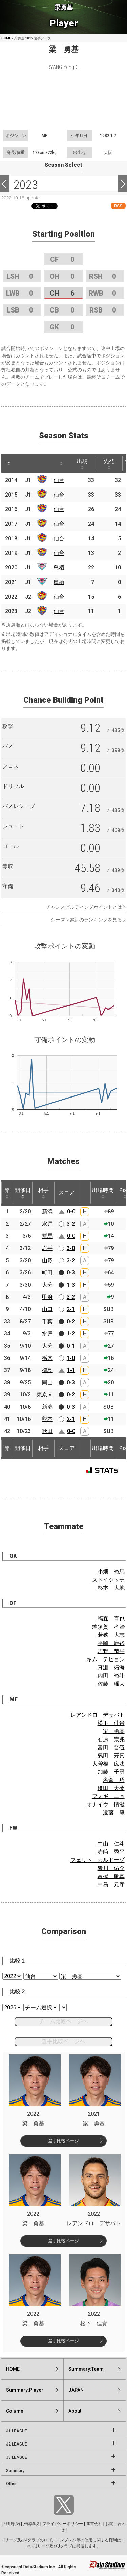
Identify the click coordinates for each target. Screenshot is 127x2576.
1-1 (71, 1370)
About (74, 2411)
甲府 (47, 1297)
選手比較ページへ (63, 2041)
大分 (47, 1285)
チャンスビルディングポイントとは (84, 907)
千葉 (47, 1321)
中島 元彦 (111, 1884)
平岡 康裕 (111, 1643)
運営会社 (94, 2523)
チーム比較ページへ (63, 2021)
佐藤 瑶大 (111, 1684)
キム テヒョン (106, 1659)
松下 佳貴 (111, 1723)
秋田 (47, 1431)
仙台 (59, 480)
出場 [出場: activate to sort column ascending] (82, 463)
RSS (118, 205)
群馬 (47, 1236)
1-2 (71, 1333)
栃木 (47, 1358)
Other (11, 2483)
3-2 (71, 1224)
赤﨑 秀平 (111, 1852)
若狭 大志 (111, 1635)
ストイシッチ (108, 1579)
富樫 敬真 (111, 1876)
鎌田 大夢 (111, 1788)
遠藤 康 (114, 1812)
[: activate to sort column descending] (8, 463)
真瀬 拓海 (111, 1667)
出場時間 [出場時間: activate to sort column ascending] (103, 1193)
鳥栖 (59, 567)
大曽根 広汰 (108, 1763)
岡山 (47, 1382)
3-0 (71, 1248)
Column (14, 2411)
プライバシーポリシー (62, 2523)
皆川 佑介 (111, 1868)
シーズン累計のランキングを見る (86, 919)
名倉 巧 (114, 1780)
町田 (47, 1272)
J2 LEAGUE (16, 2444)
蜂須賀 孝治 (108, 1627)
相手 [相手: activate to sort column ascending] (43, 1193)
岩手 (47, 1248)
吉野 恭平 (111, 1651)
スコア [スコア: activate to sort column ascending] (67, 1192)
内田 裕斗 (111, 1675)
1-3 (71, 1285)
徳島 (47, 1370)
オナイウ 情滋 (106, 1804)
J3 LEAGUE (16, 2457)
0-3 (71, 1272)
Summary (15, 2470)
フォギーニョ (108, 1796)
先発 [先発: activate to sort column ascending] (109, 463)
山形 (47, 1260)
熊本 (47, 1419)
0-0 (71, 1211)
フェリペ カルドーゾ (97, 1860)
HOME (6, 38)
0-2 (71, 1321)
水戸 (47, 1224)
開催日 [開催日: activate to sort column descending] (23, 1193)
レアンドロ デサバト (97, 1715)
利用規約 (12, 2523)
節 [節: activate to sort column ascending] (7, 1193)
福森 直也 (111, 1618)
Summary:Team (86, 2369)
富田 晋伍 (111, 1747)
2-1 (71, 1309)
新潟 (47, 1211)
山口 (47, 1309)
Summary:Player (24, 2390)
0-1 (71, 1346)
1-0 (71, 1358)
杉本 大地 (111, 1588)
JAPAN (76, 2390)
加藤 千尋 (111, 1772)
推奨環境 (31, 2523)
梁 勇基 (114, 1731)
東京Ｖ (45, 1394)
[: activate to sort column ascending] (21, 463)
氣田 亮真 (111, 1755)
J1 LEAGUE (16, 2431)
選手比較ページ (63, 2141)
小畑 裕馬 (111, 1571)
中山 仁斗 (111, 1843)
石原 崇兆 (111, 1739)
